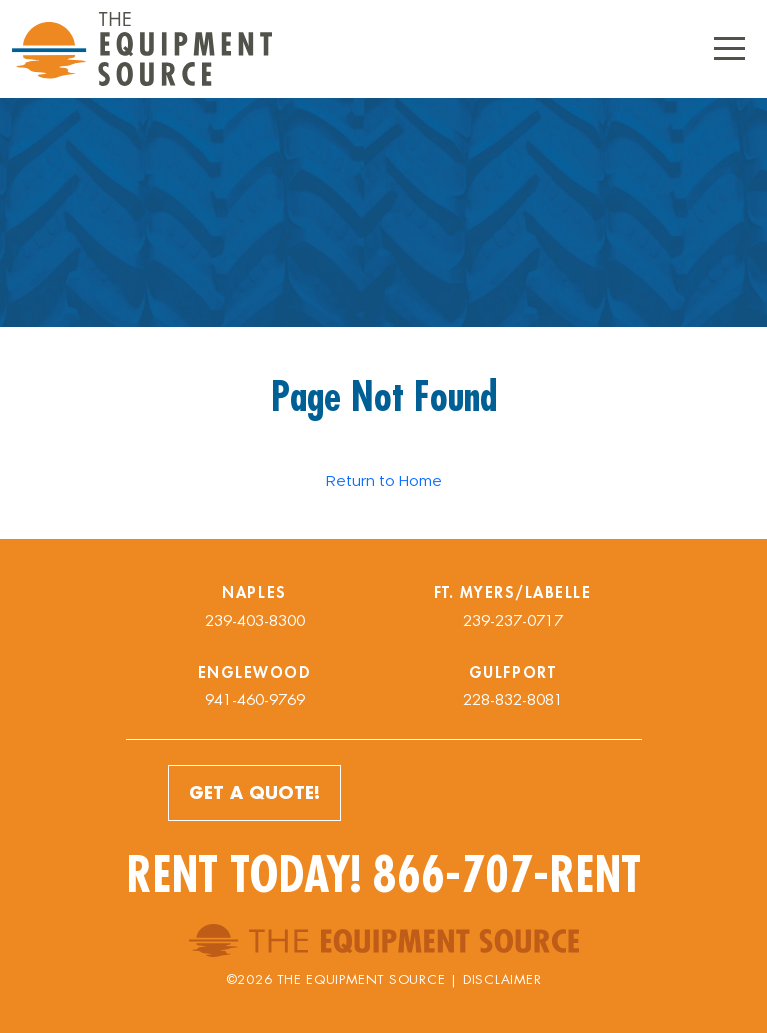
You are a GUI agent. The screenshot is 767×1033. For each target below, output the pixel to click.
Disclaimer (502, 979)
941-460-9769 (255, 699)
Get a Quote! (254, 792)
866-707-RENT (507, 874)
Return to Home (384, 480)
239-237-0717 (513, 620)
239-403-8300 (255, 620)
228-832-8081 (513, 699)
